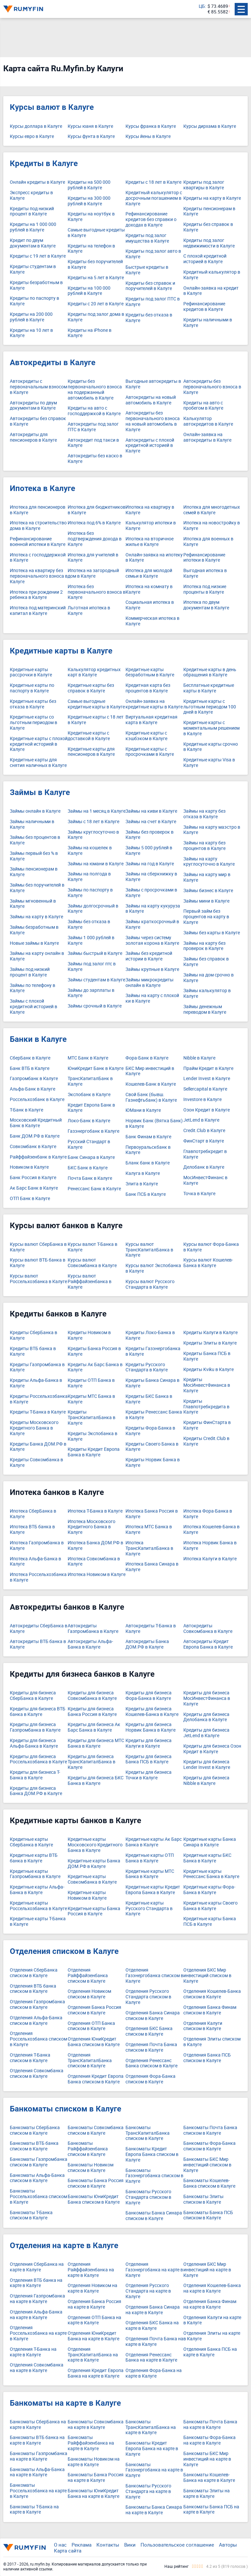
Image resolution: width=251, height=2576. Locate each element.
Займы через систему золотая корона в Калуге (152, 940)
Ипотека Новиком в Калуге (97, 1574)
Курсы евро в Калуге (32, 136)
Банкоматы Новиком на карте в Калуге (94, 2461)
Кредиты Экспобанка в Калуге (92, 1436)
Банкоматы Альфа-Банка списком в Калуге (37, 2178)
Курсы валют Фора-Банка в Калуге (211, 1247)
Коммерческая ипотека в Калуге (152, 621)
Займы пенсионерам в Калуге (34, 871)
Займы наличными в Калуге (32, 824)
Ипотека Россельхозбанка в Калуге (38, 1577)
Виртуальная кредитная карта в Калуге (151, 719)
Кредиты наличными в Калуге (207, 322)
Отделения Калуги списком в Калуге (202, 2026)
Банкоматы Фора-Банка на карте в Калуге (209, 2440)
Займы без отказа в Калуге (89, 924)
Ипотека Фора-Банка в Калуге (207, 1513)
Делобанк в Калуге (203, 1167)
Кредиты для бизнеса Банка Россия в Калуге (92, 1711)
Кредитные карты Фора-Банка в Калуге (209, 1889)
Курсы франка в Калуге (151, 126)
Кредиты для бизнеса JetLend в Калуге (206, 1732)
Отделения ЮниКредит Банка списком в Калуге (94, 2041)
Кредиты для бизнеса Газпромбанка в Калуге (35, 1727)
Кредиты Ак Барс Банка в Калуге (95, 1367)
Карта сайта (67, 2550)
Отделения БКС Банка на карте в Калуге (152, 2325)
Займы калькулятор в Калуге (207, 993)
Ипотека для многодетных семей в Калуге (211, 510)
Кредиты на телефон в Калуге (91, 248)
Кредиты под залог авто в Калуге (153, 254)
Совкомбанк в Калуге (33, 1146)
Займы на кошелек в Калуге (90, 850)
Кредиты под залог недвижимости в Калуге (209, 243)
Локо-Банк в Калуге (89, 1121)
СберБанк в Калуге (30, 1058)
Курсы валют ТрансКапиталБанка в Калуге (149, 1250)
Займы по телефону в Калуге (32, 988)
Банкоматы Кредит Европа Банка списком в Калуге (152, 2154)
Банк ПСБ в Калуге (146, 1194)
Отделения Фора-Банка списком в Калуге (151, 2079)
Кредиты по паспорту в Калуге (34, 301)
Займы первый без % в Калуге (34, 856)
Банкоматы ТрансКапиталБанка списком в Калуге (148, 2133)
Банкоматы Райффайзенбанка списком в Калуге (88, 2149)
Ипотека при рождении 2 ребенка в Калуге (36, 595)
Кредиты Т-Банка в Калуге (38, 1412)
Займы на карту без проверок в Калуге (204, 946)
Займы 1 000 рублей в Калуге (91, 940)
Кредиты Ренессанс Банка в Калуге (154, 1414)
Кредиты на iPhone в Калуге (89, 333)
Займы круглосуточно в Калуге (93, 834)
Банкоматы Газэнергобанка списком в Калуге (154, 2176)
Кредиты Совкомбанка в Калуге (36, 1462)
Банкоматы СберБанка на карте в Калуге (38, 2424)
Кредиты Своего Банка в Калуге (152, 1446)
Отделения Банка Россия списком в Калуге (94, 2010)
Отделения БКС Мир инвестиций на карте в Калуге (207, 2270)
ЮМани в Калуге (143, 1110)
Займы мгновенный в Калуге (33, 903)
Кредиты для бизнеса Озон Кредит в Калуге (212, 1748)
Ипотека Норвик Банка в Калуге (210, 1545)
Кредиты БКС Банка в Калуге (149, 1399)
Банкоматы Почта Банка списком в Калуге (210, 2130)
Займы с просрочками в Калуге (151, 892)
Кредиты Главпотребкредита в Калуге (206, 1406)
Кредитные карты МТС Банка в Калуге (150, 1874)
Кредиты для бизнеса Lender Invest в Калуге (206, 1764)
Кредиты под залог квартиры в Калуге (203, 185)
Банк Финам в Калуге (148, 1137)
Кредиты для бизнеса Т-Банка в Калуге (35, 1775)
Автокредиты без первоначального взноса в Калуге (212, 387)
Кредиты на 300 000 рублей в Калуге (89, 201)
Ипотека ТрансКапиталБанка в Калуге (149, 1548)
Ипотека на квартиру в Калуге (150, 510)
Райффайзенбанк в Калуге (38, 1157)
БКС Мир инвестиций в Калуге (150, 1071)
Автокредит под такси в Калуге (93, 443)
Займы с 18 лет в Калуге (93, 821)
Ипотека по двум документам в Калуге (206, 605)
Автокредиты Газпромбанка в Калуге (93, 1628)
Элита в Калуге (142, 1184)
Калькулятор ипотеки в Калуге (151, 525)
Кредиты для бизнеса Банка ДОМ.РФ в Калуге (36, 1791)
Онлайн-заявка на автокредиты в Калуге (207, 437)
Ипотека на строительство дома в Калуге (38, 525)
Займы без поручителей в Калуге (37, 887)
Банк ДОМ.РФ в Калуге (34, 1136)
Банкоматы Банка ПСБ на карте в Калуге (211, 2509)
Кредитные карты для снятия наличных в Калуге (38, 762)
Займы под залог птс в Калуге (92, 966)
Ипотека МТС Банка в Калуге (149, 1529)
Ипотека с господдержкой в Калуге (38, 557)
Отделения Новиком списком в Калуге (89, 1994)
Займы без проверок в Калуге (150, 834)
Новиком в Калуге (29, 1167)
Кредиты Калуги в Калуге (210, 1332)
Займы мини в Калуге (206, 901)
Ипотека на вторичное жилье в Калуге (150, 541)
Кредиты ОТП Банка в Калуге (91, 1383)
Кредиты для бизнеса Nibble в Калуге (206, 1780)
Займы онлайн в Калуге (35, 811)
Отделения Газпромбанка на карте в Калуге (37, 2298)
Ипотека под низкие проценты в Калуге (204, 589)
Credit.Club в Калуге (204, 1130)
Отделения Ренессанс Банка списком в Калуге (151, 2063)
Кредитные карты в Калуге (61, 650)
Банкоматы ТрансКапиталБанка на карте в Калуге (151, 2427)
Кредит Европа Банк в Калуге (91, 1107)
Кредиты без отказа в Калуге (149, 317)
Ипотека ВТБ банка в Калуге (32, 1529)
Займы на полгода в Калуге (89, 876)
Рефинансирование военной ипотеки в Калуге (37, 541)
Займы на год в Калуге (150, 864)
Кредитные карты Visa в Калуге (209, 762)
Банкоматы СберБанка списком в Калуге (35, 2130)
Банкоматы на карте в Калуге (65, 2403)
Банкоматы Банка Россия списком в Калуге (96, 2183)
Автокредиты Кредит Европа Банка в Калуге (208, 1644)
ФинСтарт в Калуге (203, 1141)
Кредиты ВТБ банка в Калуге (33, 1351)
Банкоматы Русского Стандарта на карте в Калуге (148, 2491)
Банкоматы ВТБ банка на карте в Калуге (37, 2440)
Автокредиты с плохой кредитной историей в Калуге (150, 445)
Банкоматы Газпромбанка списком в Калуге (38, 2162)
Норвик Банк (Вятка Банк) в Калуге (154, 1123)
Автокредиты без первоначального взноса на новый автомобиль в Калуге (153, 421)
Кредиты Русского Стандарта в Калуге (147, 1367)
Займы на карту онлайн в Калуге (37, 956)
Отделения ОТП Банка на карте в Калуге (94, 2320)
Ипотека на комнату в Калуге (149, 589)
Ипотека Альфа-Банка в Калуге (35, 1561)
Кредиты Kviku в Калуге (208, 1369)
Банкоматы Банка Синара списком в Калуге (154, 2215)
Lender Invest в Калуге (206, 1078)
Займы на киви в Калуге (151, 811)
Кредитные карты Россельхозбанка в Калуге (38, 1905)
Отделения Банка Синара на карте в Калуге (153, 2309)
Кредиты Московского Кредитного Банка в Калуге (34, 1428)
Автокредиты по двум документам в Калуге (33, 405)
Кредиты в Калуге (44, 163)
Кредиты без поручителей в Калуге (95, 264)
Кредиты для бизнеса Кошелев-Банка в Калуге (152, 1711)
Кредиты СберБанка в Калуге (33, 1335)
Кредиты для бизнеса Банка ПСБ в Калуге (149, 1759)
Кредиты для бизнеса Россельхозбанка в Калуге (38, 1759)
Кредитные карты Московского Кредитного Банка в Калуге (95, 1845)
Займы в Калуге (40, 792)
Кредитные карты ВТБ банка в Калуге (34, 1858)
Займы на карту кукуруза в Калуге (153, 908)
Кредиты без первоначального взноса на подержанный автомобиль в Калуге (95, 389)
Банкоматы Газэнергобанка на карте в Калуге (154, 2470)
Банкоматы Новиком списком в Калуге (90, 2167)
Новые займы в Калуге (34, 943)
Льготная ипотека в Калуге (89, 610)
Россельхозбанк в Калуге (37, 1099)
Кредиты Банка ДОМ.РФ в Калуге (38, 1446)
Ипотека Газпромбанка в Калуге (37, 1545)
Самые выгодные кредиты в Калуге (96, 232)
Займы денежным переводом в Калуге (204, 1009)
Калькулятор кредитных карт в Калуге (94, 672)
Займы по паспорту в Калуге (90, 892)
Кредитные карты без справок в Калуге (91, 688)
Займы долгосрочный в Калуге (93, 908)
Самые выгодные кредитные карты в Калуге (96, 704)
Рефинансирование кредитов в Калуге (204, 306)
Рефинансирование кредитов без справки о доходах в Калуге (151, 219)
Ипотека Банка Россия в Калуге (152, 1513)
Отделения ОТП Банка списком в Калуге (91, 2026)
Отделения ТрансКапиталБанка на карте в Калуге (93, 2355)
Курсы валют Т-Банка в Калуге (92, 1247)
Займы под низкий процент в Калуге (30, 972)
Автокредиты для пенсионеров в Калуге (33, 437)
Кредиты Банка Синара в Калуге (152, 1383)
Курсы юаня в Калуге (90, 126)
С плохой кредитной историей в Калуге (204, 258)
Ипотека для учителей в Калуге (93, 557)
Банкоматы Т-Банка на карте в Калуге (34, 2509)
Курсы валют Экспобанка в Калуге (153, 1268)
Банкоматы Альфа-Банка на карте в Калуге (37, 2472)
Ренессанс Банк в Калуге (94, 1189)
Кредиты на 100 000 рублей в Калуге (89, 291)
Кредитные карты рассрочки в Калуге (31, 672)
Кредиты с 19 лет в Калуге (38, 256)
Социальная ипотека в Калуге (150, 605)
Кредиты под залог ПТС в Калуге (153, 301)
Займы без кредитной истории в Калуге (149, 956)
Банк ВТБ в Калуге (29, 1068)
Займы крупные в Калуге (152, 969)
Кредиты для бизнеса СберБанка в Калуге (33, 1695)
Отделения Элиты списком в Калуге (212, 2041)
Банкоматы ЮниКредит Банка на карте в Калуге (93, 2493)
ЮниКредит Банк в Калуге (96, 1068)
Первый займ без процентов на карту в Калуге (206, 916)
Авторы (228, 2545)
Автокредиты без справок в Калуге (38, 421)
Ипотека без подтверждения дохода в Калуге (95, 539)
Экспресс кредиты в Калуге (31, 195)
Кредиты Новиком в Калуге (89, 1335)
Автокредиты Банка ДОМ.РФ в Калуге (147, 1644)
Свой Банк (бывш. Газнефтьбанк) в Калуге (151, 1097)
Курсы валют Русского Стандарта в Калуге (150, 1284)
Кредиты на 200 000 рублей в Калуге (31, 317)
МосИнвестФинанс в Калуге (205, 1180)
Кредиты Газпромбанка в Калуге (37, 1367)
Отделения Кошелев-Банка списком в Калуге (212, 1994)
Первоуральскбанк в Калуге (148, 1150)
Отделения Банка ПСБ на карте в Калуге (210, 2352)
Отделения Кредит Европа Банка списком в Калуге (96, 2079)
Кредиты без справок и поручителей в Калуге (150, 286)
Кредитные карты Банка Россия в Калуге (94, 1911)
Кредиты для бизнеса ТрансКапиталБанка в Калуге (91, 1762)
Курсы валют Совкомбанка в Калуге (92, 1262)
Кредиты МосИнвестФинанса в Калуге (206, 1385)
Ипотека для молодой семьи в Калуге (149, 573)
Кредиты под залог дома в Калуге (96, 317)
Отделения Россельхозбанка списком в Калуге (38, 2039)
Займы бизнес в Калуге (208, 890)
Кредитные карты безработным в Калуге (150, 672)
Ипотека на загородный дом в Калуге (93, 573)
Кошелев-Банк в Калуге (151, 1084)
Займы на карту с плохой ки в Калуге (152, 998)
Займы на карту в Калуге (36, 917)
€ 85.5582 (218, 12)
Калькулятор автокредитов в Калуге (208, 421)
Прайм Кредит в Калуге (208, 1068)
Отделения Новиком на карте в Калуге (92, 2288)
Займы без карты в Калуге (211, 933)
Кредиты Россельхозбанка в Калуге (39, 1399)
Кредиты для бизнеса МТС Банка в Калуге (96, 1743)
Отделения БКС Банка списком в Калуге (149, 2031)
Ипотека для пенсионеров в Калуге (37, 510)
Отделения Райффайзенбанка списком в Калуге (88, 1975)
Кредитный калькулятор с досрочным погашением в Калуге (154, 198)
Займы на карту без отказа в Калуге (204, 814)
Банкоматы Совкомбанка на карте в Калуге (96, 2424)
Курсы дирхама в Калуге (209, 126)
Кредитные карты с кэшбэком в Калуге (146, 735)
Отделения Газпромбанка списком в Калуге (37, 2004)
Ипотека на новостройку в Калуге (211, 525)
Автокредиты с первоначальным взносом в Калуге (38, 387)
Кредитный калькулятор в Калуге (211, 274)
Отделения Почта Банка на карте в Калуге (154, 2341)
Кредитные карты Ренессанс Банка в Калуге (211, 1874)
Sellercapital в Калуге (205, 1089)
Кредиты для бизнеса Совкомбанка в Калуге (92, 1695)
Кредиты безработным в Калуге (36, 285)
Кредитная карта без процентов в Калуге (148, 688)
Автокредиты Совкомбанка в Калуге (207, 1628)
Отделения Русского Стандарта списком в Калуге (148, 1997)
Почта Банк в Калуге (90, 1178)
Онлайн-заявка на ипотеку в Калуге (154, 557)
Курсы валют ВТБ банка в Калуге (37, 1262)
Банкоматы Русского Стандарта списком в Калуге (148, 2197)
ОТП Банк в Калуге (30, 1198)
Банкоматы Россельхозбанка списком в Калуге (38, 2196)
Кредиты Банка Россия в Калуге (94, 1351)
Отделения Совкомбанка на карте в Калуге (36, 2367)
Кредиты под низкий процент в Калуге (32, 211)
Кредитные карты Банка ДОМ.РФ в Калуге (94, 1863)
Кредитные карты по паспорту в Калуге (32, 688)
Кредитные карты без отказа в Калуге (33, 704)
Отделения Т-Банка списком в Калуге (30, 2057)
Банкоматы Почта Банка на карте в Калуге (210, 2424)
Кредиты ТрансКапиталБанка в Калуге (91, 1417)
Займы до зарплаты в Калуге (91, 993)
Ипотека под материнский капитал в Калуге (38, 610)
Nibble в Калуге (199, 1058)
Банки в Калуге (38, 1039)
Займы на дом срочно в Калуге (208, 977)
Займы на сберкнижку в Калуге (151, 876)
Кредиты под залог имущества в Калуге (147, 238)
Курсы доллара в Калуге (36, 126)
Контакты (107, 2545)
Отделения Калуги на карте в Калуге (212, 2320)
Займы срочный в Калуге (95, 1006)
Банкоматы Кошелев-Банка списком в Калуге (209, 2183)
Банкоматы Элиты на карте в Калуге (206, 2493)
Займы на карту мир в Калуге (206, 877)
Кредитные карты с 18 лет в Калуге (96, 719)
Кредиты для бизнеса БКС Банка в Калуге (96, 1780)
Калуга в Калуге (143, 1173)
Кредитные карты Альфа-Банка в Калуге (37, 1889)
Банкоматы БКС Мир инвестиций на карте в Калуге (207, 2459)
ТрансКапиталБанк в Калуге (90, 1081)
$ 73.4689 (218, 6)
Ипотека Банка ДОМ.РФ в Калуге (95, 1545)
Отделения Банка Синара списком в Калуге (153, 2015)
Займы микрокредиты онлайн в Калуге (150, 982)
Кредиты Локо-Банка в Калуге (150, 1335)
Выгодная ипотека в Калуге (205, 573)
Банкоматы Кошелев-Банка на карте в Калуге (209, 2477)
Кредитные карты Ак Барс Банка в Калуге (154, 1842)
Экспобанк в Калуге (89, 1094)
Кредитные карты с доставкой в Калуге (89, 735)
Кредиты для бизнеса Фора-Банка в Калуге (149, 1695)
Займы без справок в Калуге (206, 961)
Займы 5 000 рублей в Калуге (149, 850)
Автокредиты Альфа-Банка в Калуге (90, 1644)
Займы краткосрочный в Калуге (152, 924)
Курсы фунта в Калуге (91, 136)
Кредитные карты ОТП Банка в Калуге (150, 1858)
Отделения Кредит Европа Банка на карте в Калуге (96, 2373)
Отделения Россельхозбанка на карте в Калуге (38, 2333)
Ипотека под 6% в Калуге (94, 523)
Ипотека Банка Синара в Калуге (152, 1566)
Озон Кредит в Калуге (206, 1110)
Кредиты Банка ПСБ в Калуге (206, 1356)
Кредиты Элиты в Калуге (210, 1343)
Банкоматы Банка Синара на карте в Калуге (154, 2510)
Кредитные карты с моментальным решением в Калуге (211, 728)
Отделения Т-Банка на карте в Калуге (33, 2352)
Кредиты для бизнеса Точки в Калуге (149, 1775)
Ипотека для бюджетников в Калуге (97, 510)
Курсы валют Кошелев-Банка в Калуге (208, 1262)
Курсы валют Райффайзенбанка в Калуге (89, 1281)
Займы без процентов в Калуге (35, 840)
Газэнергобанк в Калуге (93, 1131)
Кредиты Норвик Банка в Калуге (153, 1462)
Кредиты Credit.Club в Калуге (206, 1441)
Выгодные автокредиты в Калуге (153, 384)
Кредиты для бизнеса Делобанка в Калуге (206, 1717)
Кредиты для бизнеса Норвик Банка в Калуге (151, 1727)
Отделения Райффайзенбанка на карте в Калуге (91, 2270)
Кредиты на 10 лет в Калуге (31, 333)
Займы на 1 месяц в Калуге (97, 811)
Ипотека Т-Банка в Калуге (95, 1511)
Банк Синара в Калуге (91, 1157)
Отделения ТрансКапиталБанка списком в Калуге (90, 2060)
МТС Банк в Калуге (88, 1058)
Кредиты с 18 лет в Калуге (153, 182)
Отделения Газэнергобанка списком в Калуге (154, 1975)
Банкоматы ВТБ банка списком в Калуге (34, 2146)
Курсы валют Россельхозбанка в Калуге (38, 1278)
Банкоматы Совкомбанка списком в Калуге (96, 2130)
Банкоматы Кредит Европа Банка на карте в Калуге (152, 2448)
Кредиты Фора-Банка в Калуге (150, 1430)
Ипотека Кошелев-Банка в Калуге (211, 1529)
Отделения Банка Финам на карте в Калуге (209, 2304)
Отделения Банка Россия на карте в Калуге (94, 2304)
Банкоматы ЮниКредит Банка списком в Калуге (94, 2199)
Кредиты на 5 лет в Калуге (96, 277)
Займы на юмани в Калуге (96, 864)
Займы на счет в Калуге (151, 821)
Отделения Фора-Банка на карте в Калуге (154, 2373)
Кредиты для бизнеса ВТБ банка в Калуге (37, 1711)
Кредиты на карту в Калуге (212, 198)
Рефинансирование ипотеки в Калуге (204, 557)
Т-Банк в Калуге (26, 1110)
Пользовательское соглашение (177, 2545)
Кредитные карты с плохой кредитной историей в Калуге (39, 744)
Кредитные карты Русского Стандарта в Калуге (149, 1908)
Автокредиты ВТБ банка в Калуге (38, 1644)
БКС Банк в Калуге (88, 1168)
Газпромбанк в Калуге (34, 1078)
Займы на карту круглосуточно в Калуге (209, 861)
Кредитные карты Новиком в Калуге (87, 1895)
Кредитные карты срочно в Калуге (210, 747)
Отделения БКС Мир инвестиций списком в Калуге (207, 1975)
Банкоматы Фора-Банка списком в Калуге (209, 2146)
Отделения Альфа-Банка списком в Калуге (36, 2020)
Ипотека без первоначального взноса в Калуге (97, 592)
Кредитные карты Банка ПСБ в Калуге (209, 1921)
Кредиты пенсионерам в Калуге (209, 211)
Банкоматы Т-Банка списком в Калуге (31, 2215)
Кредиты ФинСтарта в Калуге (207, 1425)
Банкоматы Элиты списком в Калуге (203, 2199)
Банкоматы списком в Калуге (65, 2108)
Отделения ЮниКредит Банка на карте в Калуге (93, 2336)
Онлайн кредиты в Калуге (37, 182)
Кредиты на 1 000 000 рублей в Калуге (33, 227)
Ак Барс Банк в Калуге (34, 1188)
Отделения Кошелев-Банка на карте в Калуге (212, 2288)
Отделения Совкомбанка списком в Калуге (36, 2073)
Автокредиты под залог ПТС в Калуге (93, 426)
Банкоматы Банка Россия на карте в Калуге (96, 2477)
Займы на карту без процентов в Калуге (204, 845)
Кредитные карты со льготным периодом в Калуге (33, 722)
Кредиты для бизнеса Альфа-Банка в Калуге (34, 1743)
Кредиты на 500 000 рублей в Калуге (89, 185)
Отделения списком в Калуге (64, 1951)
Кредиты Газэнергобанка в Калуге (153, 1351)
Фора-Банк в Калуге (147, 1058)
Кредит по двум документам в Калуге (33, 243)
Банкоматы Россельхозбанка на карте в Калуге (38, 2491)
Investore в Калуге (202, 1099)
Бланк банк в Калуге (148, 1163)
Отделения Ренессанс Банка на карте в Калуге (151, 2357)
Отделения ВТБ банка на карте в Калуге (36, 2283)
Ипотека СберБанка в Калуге (33, 1513)
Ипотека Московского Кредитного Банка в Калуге (91, 1527)
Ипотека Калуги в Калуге (210, 1559)
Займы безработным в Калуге (34, 930)
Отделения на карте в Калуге (64, 2245)
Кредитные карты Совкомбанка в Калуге (92, 1879)
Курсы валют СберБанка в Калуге (38, 1247)
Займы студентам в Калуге (96, 980)
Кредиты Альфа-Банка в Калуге (36, 1383)
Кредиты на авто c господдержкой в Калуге (94, 410)
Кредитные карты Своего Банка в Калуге (210, 1905)
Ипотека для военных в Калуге (208, 541)
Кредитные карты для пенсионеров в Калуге (91, 751)
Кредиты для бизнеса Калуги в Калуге (149, 1743)
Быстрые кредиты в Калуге (147, 270)
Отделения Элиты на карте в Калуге (211, 2336)
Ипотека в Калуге (42, 488)
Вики (130, 2545)
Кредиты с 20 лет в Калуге (96, 304)
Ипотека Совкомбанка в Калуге (94, 1561)
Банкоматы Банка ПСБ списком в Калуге (208, 2215)
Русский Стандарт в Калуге (89, 1144)
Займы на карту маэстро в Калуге (211, 830)
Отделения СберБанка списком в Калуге (34, 1972)
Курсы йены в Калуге (148, 136)
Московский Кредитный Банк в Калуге (36, 1122)
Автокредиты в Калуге (52, 362)
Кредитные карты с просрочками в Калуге (150, 751)
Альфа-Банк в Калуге (32, 1089)
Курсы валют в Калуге (52, 107)
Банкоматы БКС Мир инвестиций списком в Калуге (207, 2165)
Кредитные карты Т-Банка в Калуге (38, 1921)
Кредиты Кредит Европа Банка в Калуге (94, 1452)
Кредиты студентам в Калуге (33, 269)
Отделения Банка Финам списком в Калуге (209, 2010)
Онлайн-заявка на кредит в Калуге (211, 291)
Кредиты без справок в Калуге (208, 227)
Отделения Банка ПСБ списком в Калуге (207, 2057)
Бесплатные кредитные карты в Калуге (208, 688)
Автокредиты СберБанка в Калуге (38, 1628)
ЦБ (202, 6)
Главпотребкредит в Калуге (205, 1154)
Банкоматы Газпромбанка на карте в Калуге (38, 2456)
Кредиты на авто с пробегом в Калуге (203, 405)
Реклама (82, 2545)
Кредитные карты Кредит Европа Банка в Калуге (153, 1889)
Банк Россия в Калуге (33, 1177)
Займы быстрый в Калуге (95, 953)
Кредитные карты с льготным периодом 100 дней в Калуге (209, 707)
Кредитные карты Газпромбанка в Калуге (35, 1874)
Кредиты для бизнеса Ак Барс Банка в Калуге (94, 1727)
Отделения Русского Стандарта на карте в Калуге (148, 2291)
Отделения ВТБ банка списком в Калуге (33, 1988)
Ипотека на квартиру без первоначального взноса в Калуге (39, 576)
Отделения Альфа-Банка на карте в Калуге (36, 2314)
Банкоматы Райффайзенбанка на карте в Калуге (91, 2443)
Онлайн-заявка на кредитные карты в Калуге (154, 704)
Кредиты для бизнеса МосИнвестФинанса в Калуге (206, 1698)
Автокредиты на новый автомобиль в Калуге (151, 400)
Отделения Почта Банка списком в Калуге (151, 2047)
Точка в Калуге (199, 1193)
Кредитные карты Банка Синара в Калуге (209, 1842)
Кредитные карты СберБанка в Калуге (31, 1842)
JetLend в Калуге (201, 1120)
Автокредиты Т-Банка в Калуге (151, 1628)
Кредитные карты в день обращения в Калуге (209, 672)
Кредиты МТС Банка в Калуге (91, 1399)
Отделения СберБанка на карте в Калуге (37, 2267)
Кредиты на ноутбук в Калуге (91, 216)
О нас (60, 2545)
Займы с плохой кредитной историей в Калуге (33, 1006)
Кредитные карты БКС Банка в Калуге (207, 1858)
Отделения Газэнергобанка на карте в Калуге (154, 2270)
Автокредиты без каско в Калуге (95, 458)
